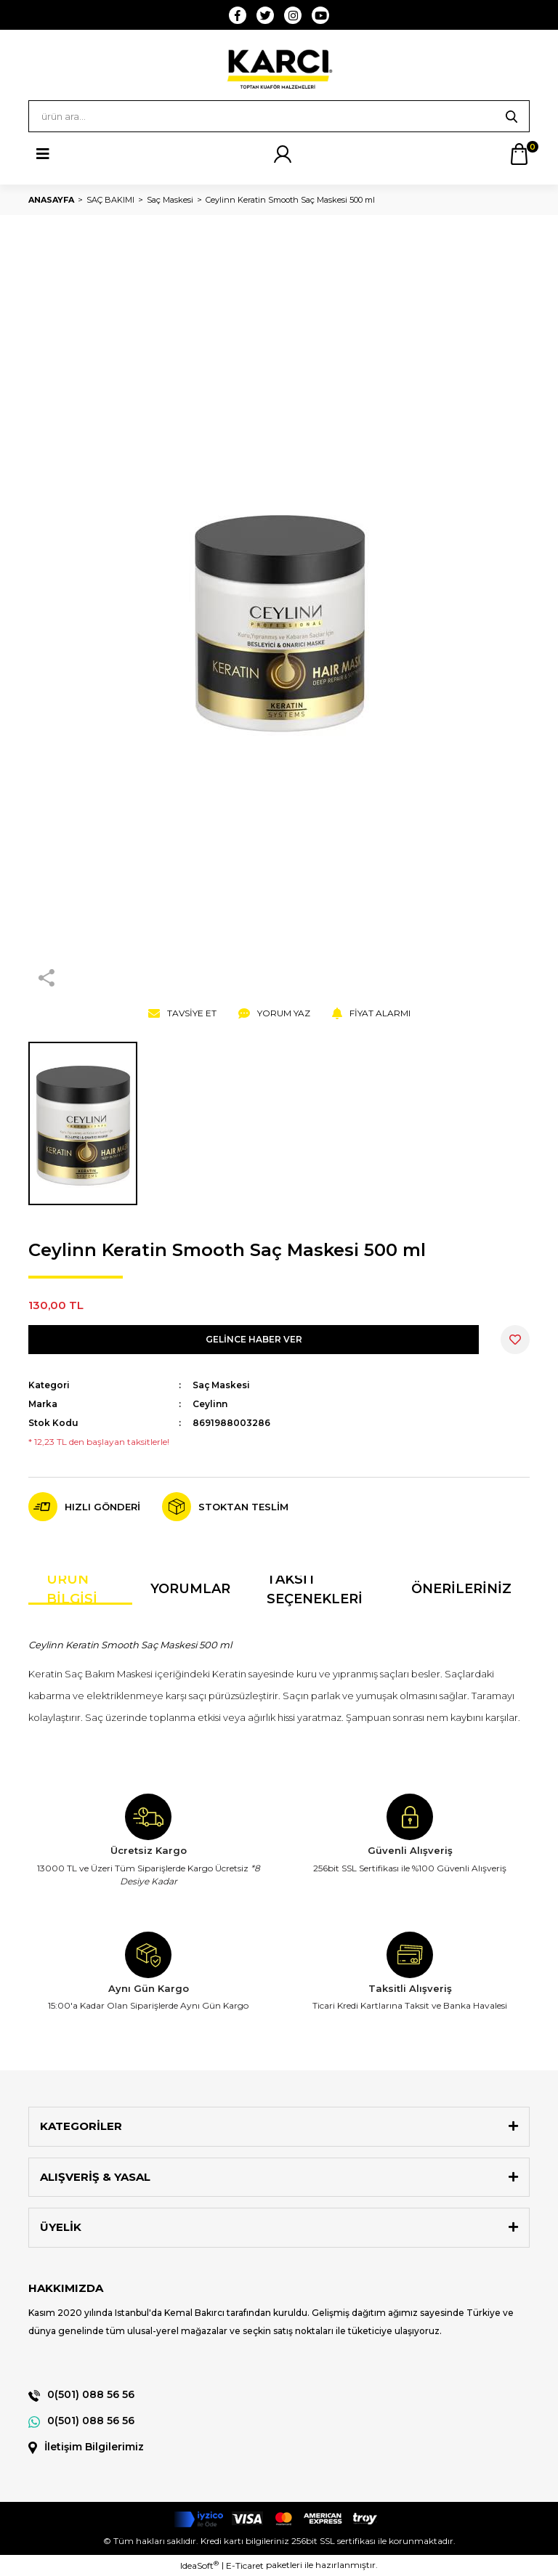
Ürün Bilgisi (71, 1590)
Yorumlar (190, 1589)
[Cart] (519, 154)
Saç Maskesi (221, 1385)
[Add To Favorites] (515, 1339)
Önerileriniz (461, 1589)
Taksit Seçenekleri (315, 1590)
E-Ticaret (245, 2565)
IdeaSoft (199, 2565)
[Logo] (279, 68)
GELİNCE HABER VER (254, 1339)
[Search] (279, 116)
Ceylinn (210, 1403)
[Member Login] (283, 154)
